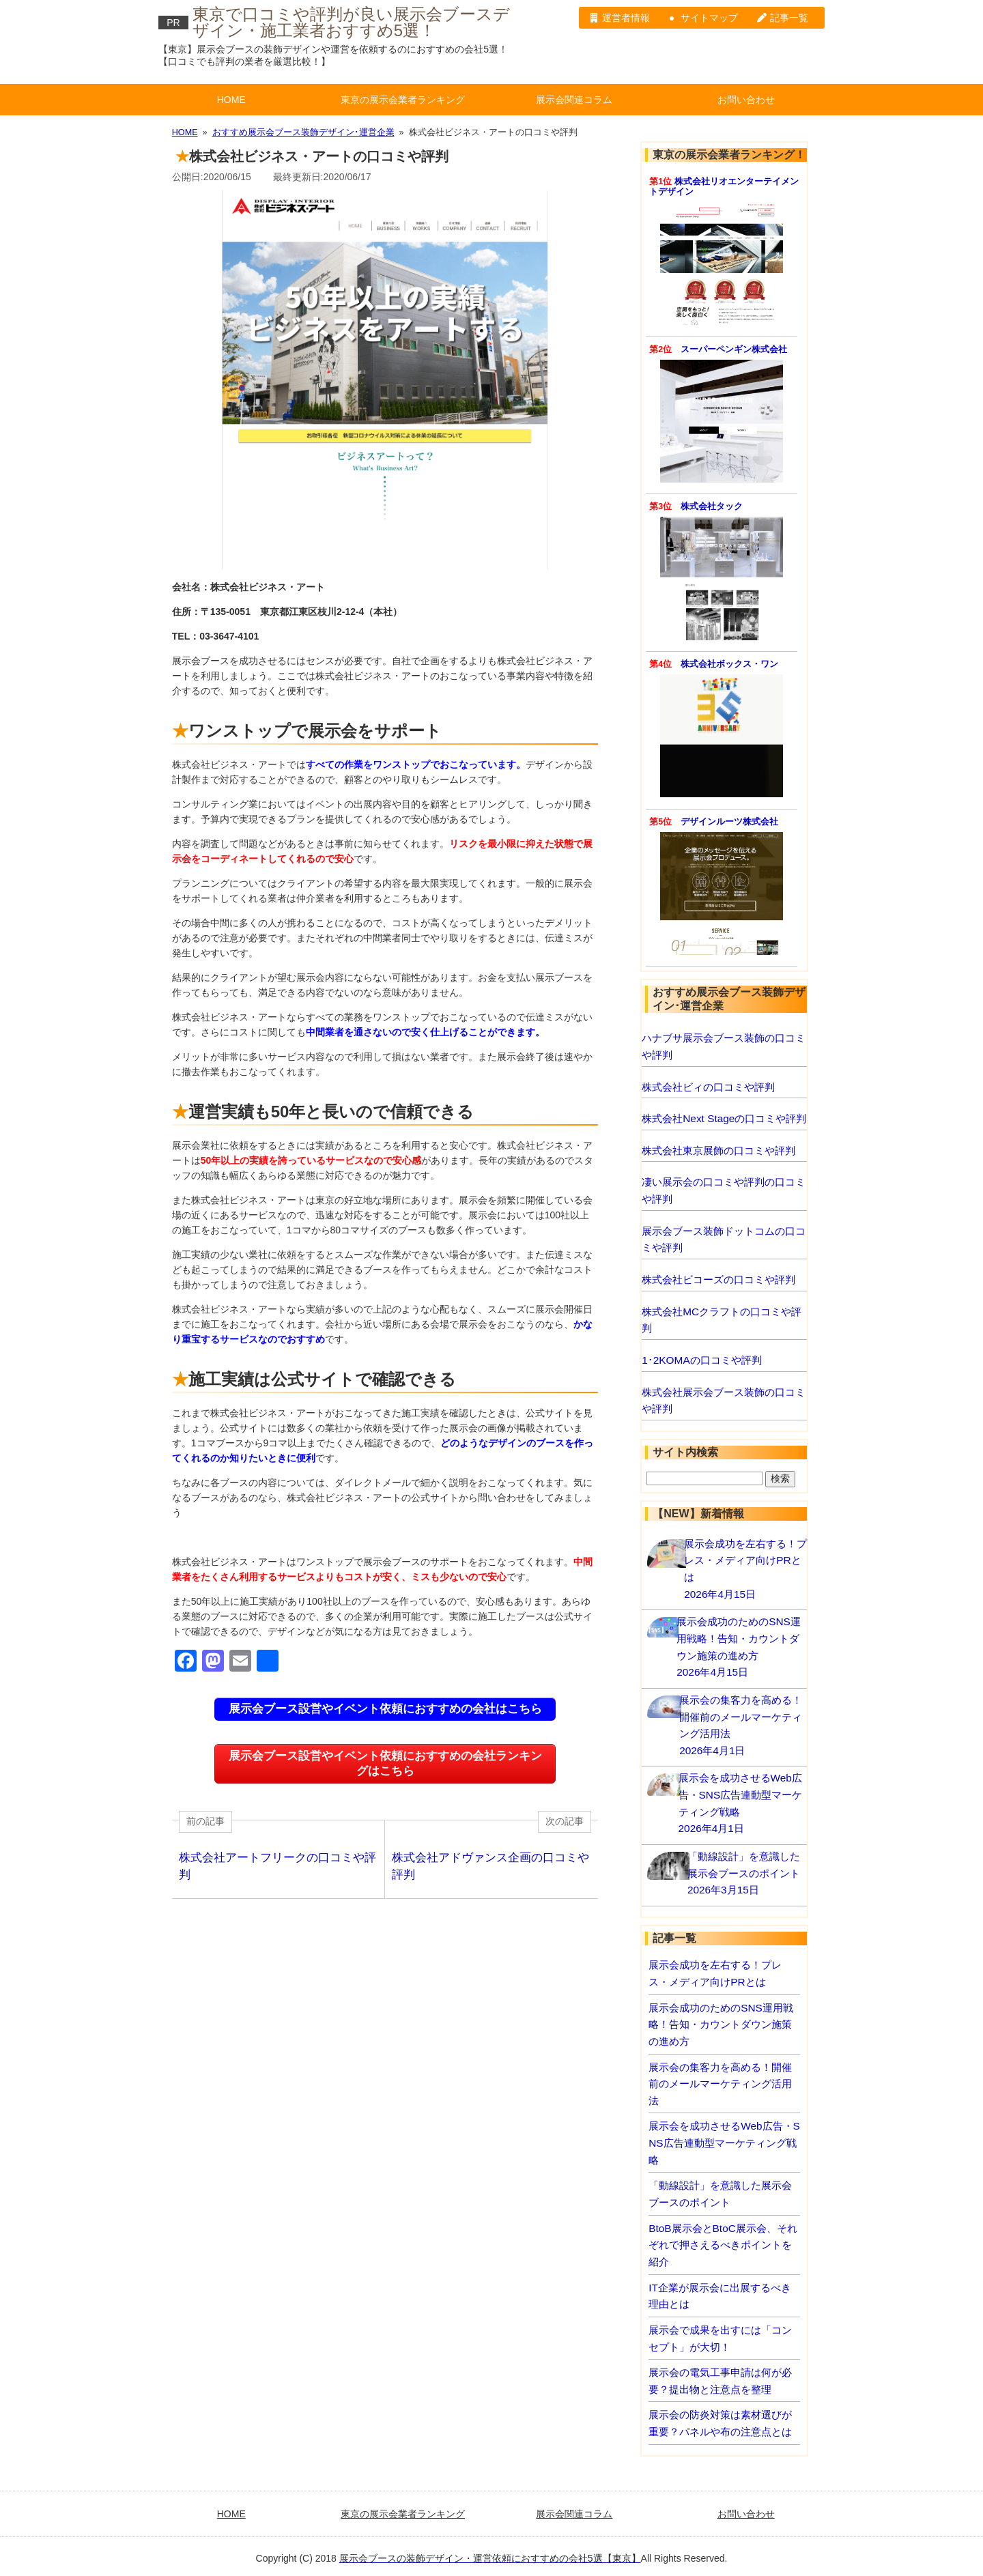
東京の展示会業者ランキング (403, 99)
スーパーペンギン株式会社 (734, 349)
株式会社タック (712, 506)
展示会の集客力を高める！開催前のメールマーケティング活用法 (720, 2083)
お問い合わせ (746, 99)
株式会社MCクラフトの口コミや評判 (721, 1320)
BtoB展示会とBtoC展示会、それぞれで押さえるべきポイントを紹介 (723, 2244)
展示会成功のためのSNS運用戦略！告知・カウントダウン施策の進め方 (721, 2024)
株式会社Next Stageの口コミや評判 (724, 1118)
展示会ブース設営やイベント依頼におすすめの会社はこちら (385, 1708)
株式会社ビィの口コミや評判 (708, 1087)
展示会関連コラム (574, 99)
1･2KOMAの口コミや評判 (701, 1360)
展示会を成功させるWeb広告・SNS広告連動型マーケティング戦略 (724, 2142)
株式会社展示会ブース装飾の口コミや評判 (724, 1400)
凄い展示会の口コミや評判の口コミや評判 (724, 1190)
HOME (231, 99)
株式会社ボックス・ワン (729, 664)
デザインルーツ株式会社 (729, 822)
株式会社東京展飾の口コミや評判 (718, 1150)
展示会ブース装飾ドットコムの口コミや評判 (724, 1239)
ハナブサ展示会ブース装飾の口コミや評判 (724, 1046)
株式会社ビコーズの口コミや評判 (718, 1279)
